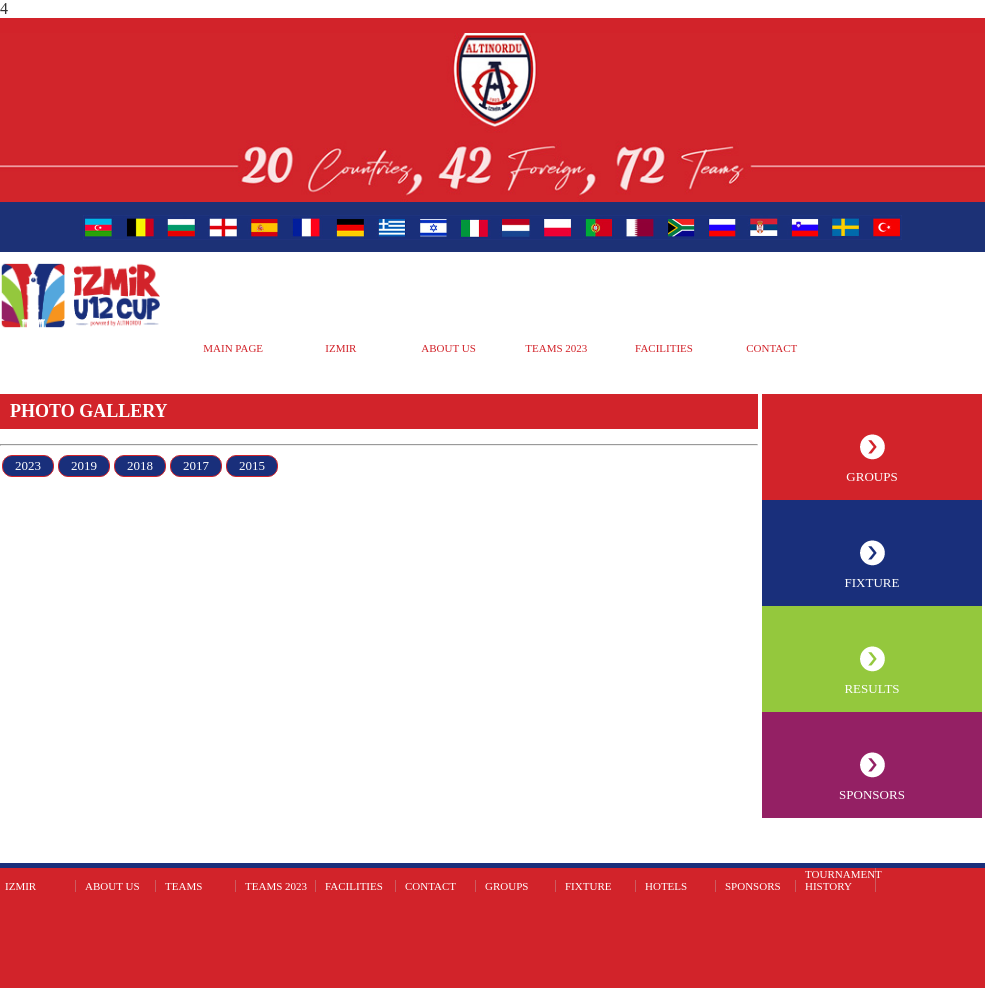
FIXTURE (872, 582)
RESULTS (871, 688)
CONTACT (771, 348)
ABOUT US (448, 348)
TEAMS (183, 886)
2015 (252, 465)
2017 (196, 465)
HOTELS (666, 886)
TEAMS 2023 (556, 348)
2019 (84, 465)
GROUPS (871, 476)
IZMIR (340, 348)
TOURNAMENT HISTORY (843, 880)
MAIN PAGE (233, 348)
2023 (28, 465)
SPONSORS (872, 794)
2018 (140, 465)
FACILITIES (664, 348)
